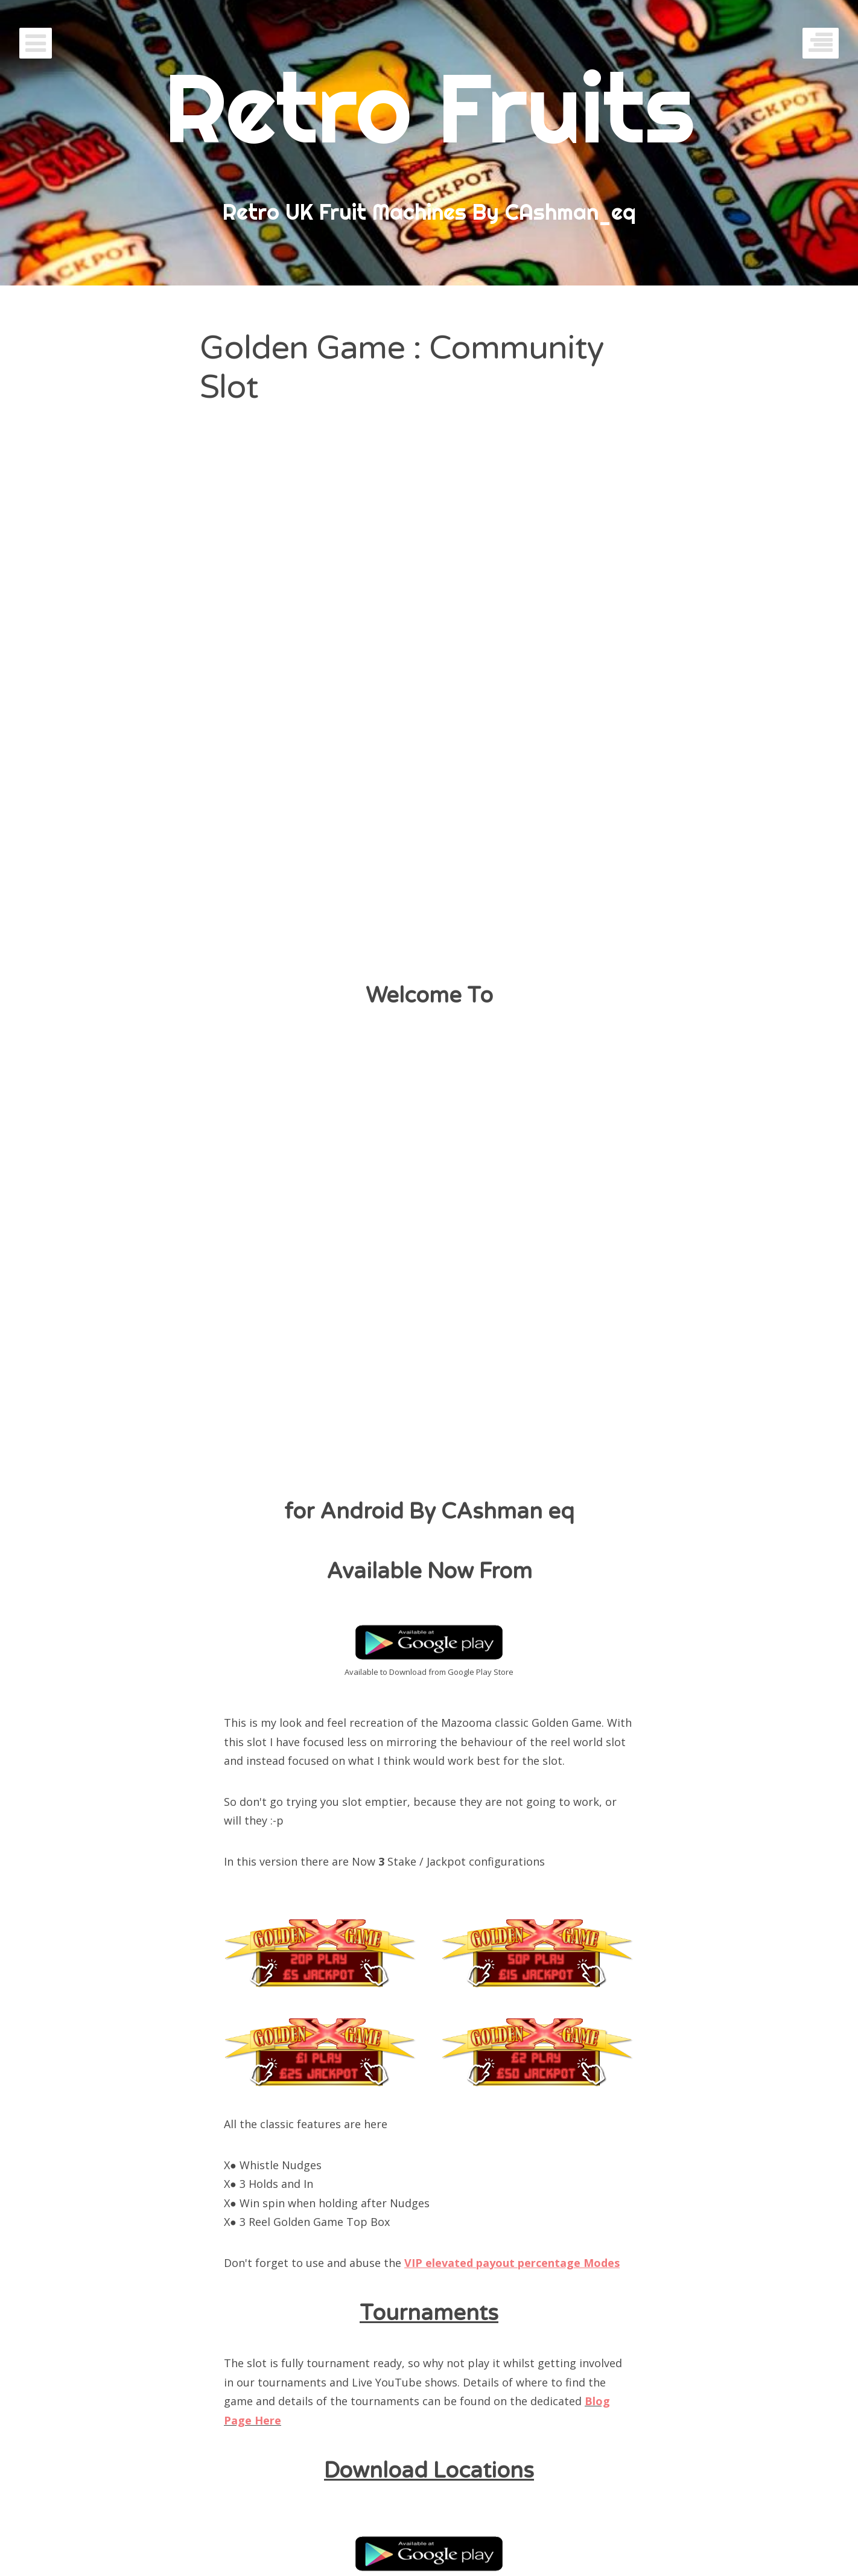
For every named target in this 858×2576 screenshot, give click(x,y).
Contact (532, 2421)
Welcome (429, 2476)
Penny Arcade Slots (377, 2421)
